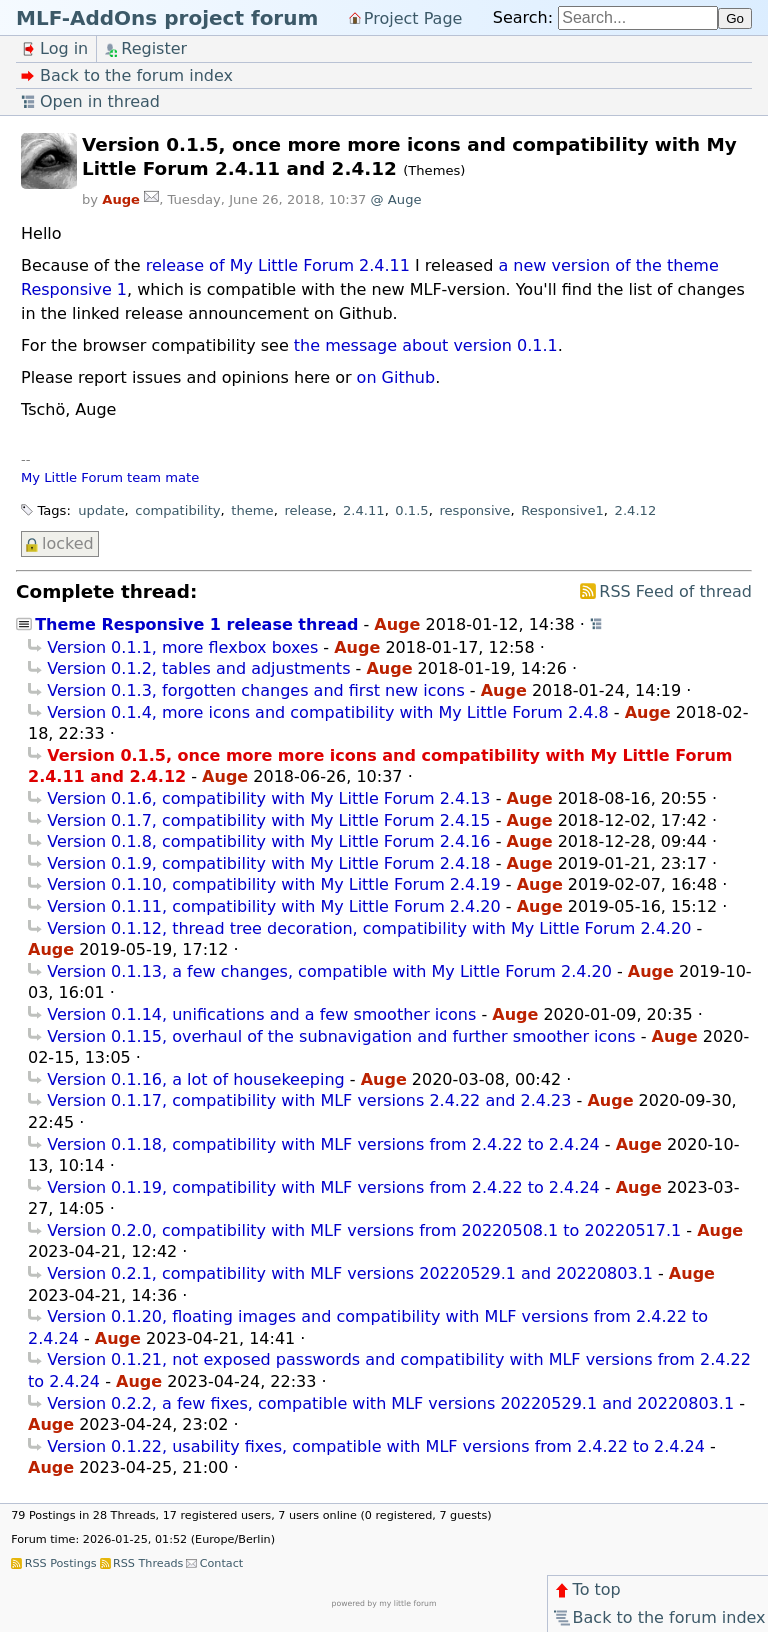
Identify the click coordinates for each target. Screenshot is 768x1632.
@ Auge (396, 199)
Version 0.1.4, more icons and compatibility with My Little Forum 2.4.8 (327, 712)
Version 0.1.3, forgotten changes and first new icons (256, 690)
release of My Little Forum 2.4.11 (278, 265)
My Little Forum (72, 477)
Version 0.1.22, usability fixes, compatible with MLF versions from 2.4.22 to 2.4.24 (376, 1446)
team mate (163, 477)
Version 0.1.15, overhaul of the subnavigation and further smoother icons (341, 1036)
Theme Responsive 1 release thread (196, 624)
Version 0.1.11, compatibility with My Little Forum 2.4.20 (274, 906)
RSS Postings (61, 1563)
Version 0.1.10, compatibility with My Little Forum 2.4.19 (274, 884)
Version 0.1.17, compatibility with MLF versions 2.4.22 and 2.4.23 (309, 1100)
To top (586, 1589)
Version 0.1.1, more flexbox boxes (182, 647)
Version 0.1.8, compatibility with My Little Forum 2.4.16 (268, 841)
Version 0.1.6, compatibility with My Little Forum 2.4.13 (268, 798)
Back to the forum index (658, 1617)
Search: (523, 17)
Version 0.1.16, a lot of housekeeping (196, 1079)
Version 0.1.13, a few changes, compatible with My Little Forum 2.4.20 (329, 971)
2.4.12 (636, 510)
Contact (222, 1563)
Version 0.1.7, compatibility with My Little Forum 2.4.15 (268, 820)
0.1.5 (411, 510)
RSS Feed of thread (675, 591)
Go (735, 18)
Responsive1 (562, 510)
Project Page (413, 17)
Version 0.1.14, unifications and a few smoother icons (261, 1014)
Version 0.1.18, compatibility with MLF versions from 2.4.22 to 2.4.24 (323, 1144)
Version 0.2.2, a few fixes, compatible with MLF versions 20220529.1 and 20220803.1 (390, 1403)
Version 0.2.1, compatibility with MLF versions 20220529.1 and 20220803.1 (350, 1273)
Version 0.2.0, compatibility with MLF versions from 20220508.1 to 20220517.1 (364, 1230)
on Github (396, 377)
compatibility (177, 510)
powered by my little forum (384, 1603)
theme (252, 510)
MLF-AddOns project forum (167, 18)
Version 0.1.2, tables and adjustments (198, 668)
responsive (474, 510)
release (308, 510)
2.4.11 (364, 510)
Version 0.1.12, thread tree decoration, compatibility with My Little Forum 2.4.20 (369, 928)
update (101, 510)
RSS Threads (148, 1563)
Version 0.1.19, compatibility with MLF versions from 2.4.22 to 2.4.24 (323, 1187)
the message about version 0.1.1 (426, 345)
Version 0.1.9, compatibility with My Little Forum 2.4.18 (268, 863)
